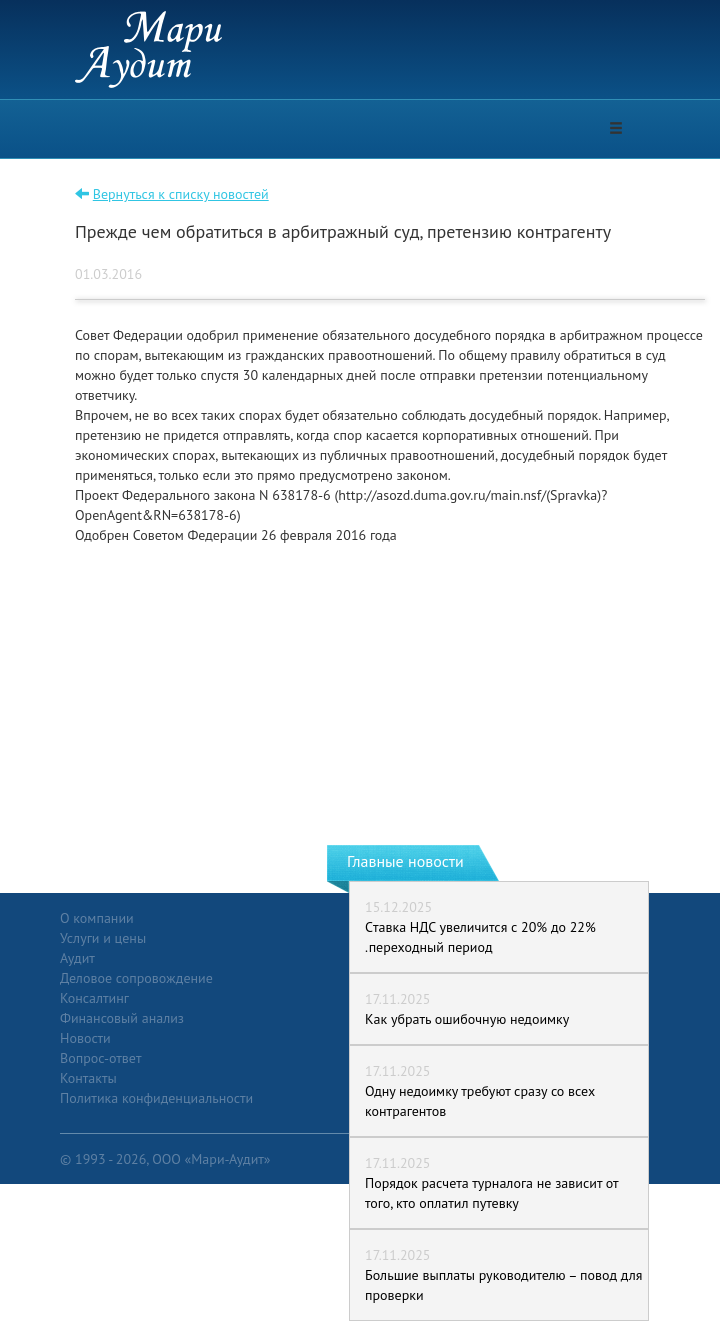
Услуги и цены (103, 938)
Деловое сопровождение (136, 978)
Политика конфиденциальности (156, 1098)
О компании (97, 918)
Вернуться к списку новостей (181, 194)
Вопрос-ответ (100, 1058)
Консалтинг (94, 998)
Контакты (88, 1078)
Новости (85, 1038)
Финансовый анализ (122, 1018)
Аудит (77, 958)
